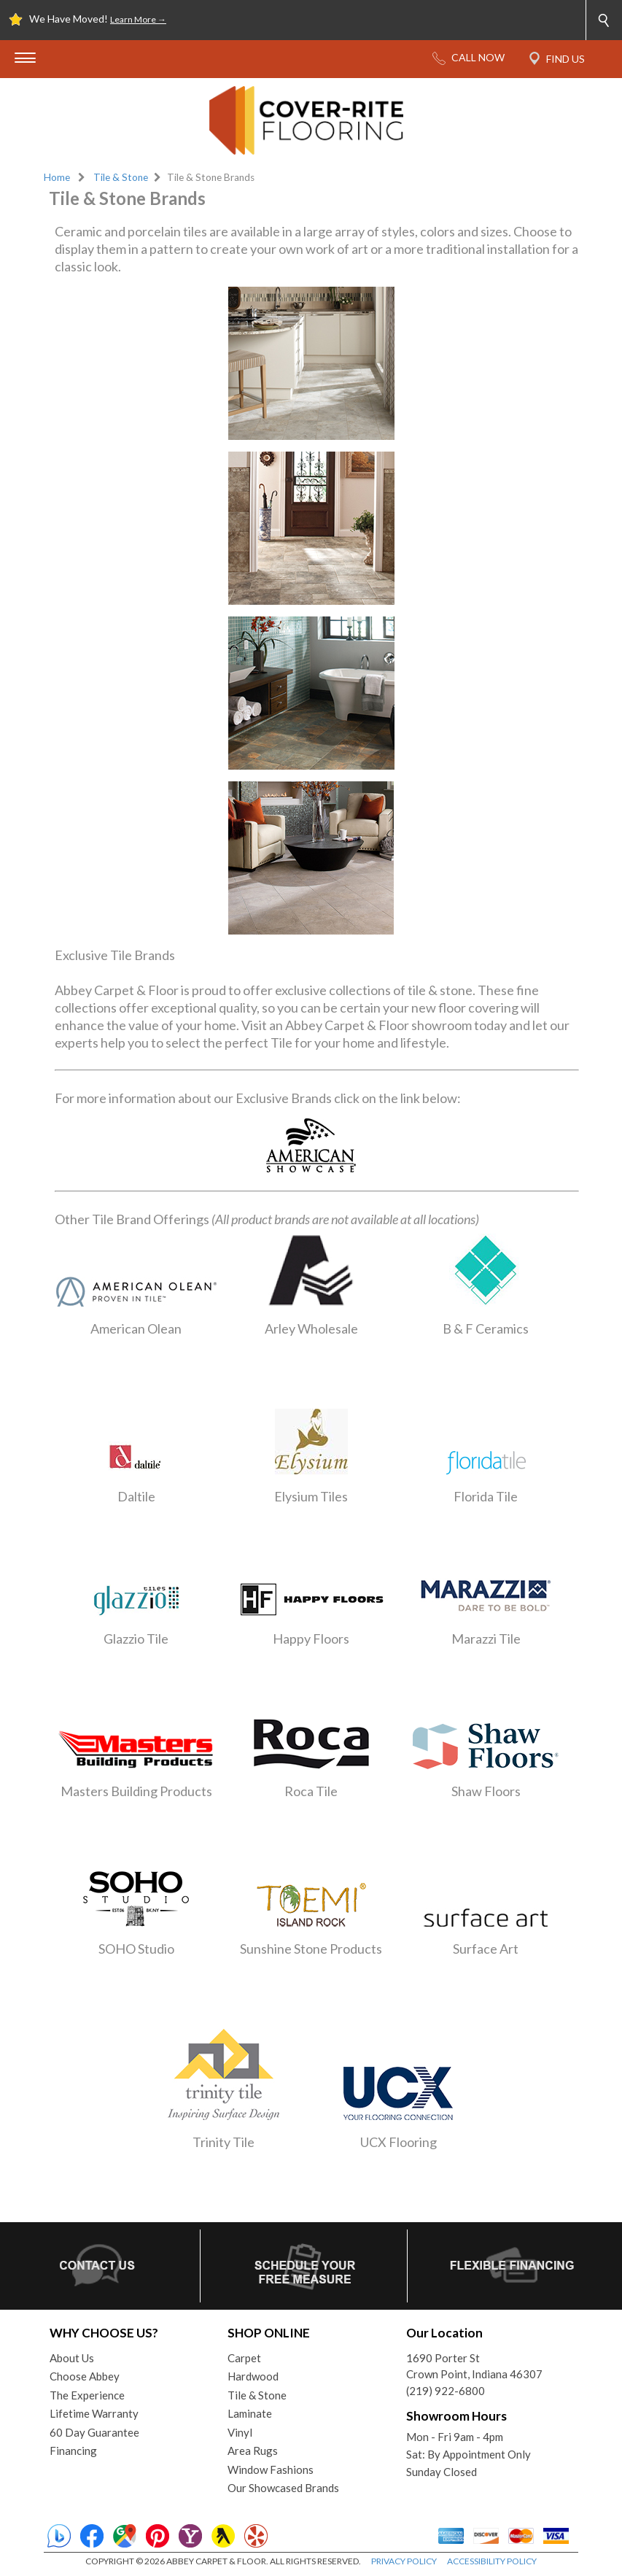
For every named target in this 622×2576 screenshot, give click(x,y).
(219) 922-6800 (445, 2390)
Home (57, 177)
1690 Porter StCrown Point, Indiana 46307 (474, 2366)
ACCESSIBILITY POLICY (492, 2561)
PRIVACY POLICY (404, 2561)
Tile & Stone (120, 177)
